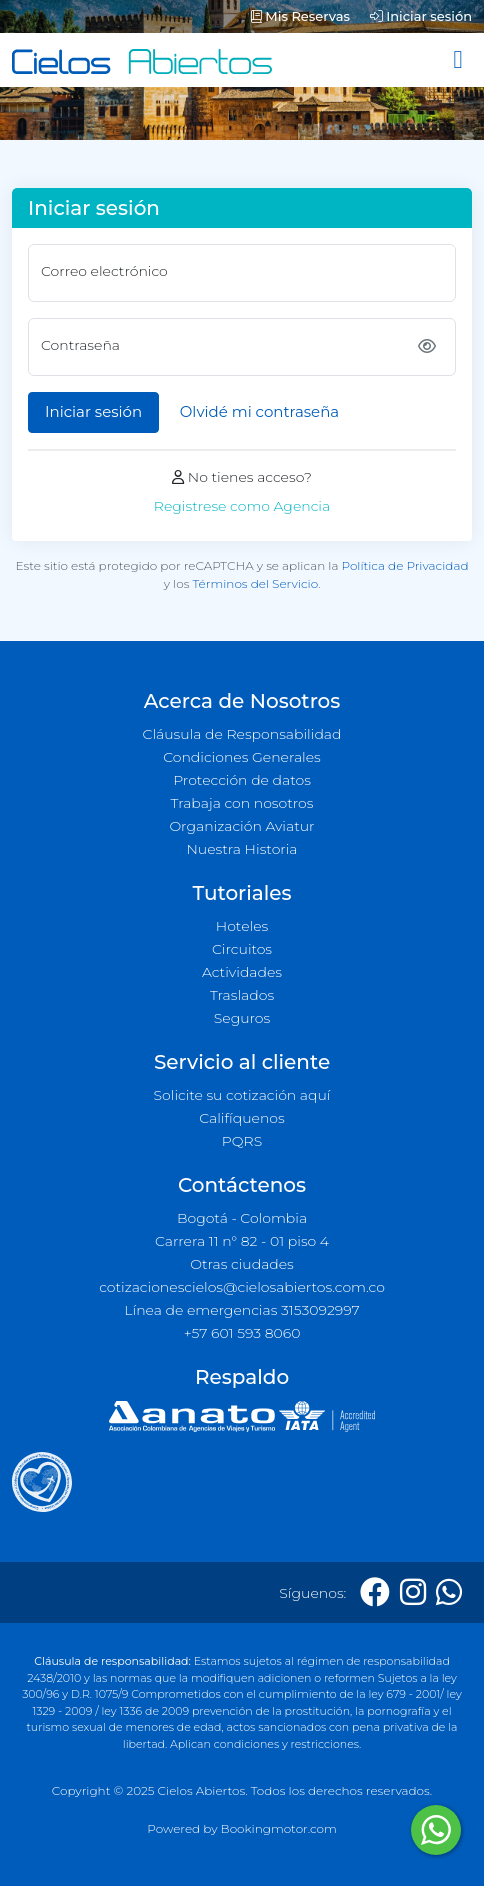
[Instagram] (413, 1592)
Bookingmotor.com (279, 1828)
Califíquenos (241, 1118)
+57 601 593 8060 (242, 1333)
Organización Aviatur (241, 826)
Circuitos (242, 949)
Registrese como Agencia (242, 506)
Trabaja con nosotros (242, 803)
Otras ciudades (242, 1264)
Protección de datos (242, 780)
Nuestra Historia (241, 849)
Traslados (242, 995)
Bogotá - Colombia (242, 1218)
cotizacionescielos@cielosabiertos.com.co (242, 1287)
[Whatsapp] (449, 1592)
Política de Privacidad (405, 565)
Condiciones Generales (242, 757)
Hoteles (242, 926)
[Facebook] (375, 1592)
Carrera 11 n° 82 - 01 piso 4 (242, 1241)
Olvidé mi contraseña (259, 411)
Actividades (242, 972)
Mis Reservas (300, 16)
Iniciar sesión (421, 16)
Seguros (242, 1018)
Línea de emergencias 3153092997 (241, 1310)
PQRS (242, 1141)
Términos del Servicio (255, 583)
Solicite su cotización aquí (242, 1095)
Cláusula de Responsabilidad (242, 734)
